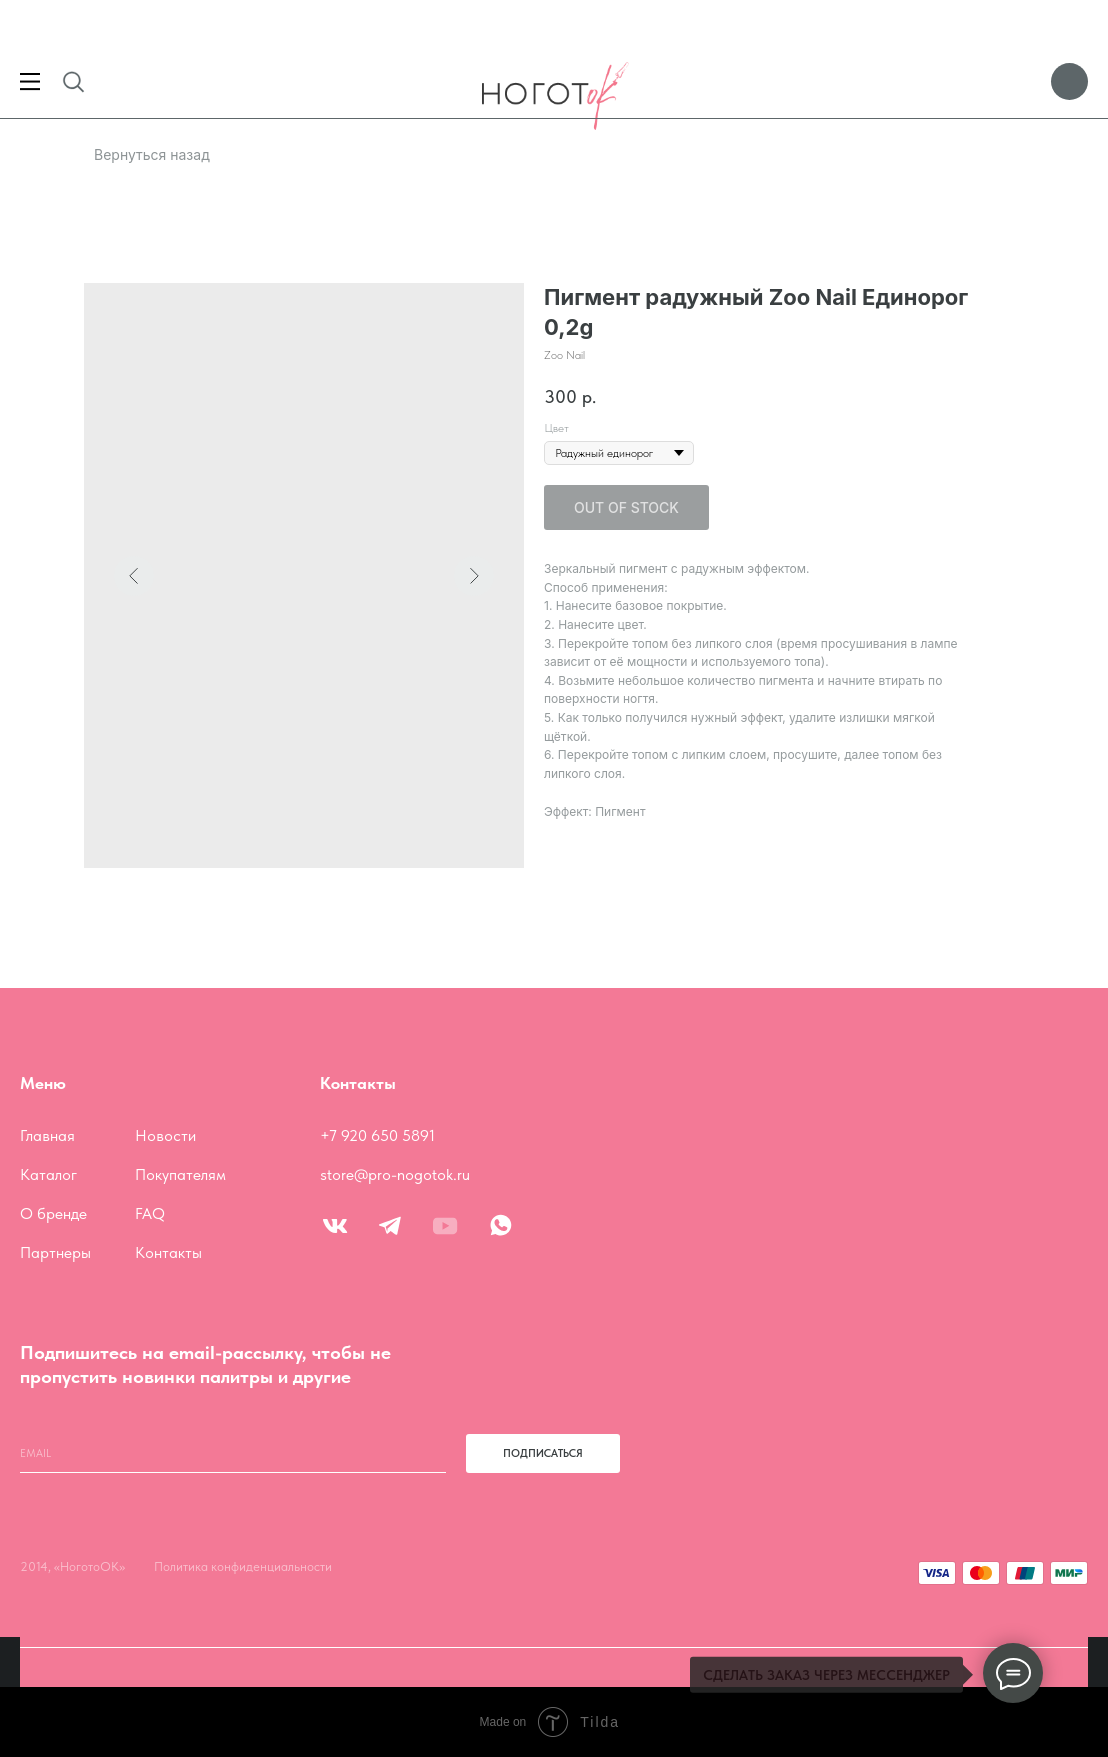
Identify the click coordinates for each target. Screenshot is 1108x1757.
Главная (47, 1135)
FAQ (150, 1213)
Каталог (48, 1174)
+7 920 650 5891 (377, 1135)
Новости (165, 1135)
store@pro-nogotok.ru (395, 1174)
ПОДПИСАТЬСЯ (543, 1453)
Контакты (168, 1252)
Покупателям (180, 1174)
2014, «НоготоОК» (72, 1566)
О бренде (53, 1213)
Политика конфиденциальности (243, 1566)
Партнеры (55, 1252)
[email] (233, 1453)
